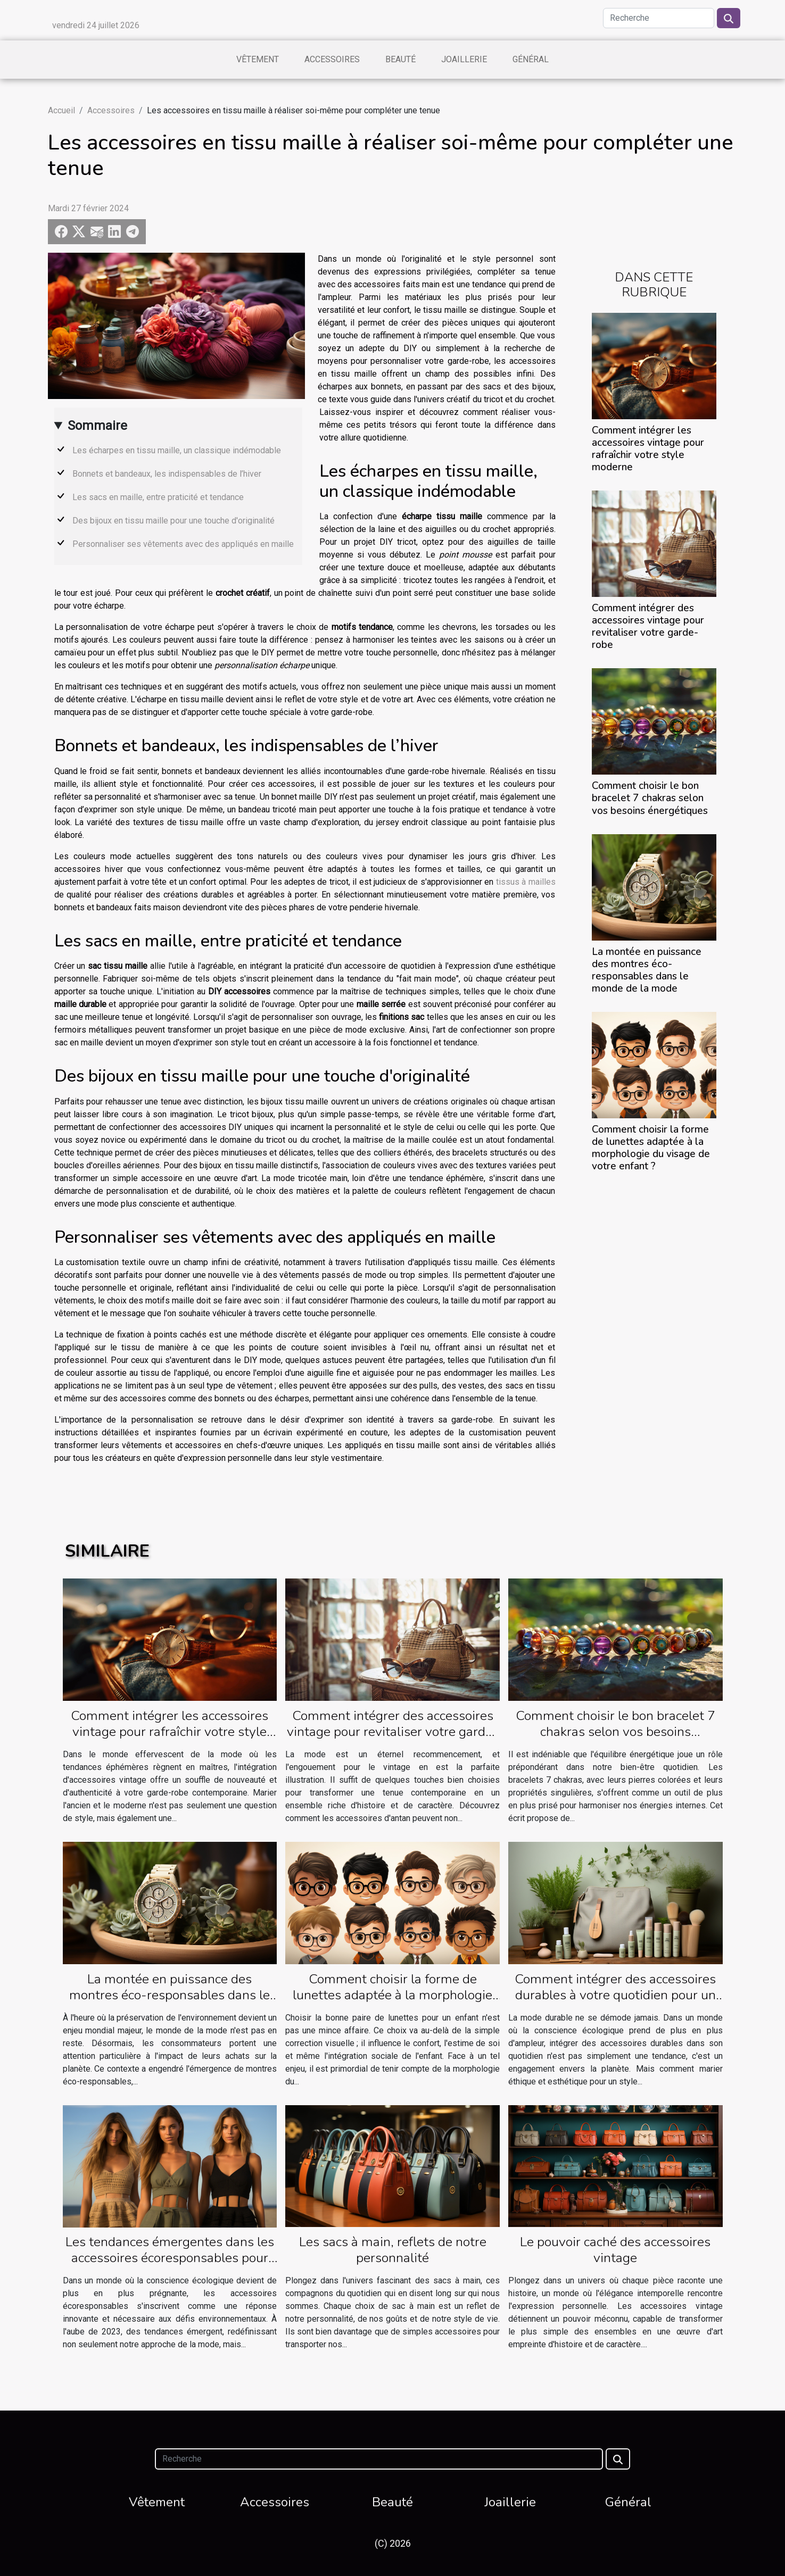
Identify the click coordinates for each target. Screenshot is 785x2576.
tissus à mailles (526, 882)
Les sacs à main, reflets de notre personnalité (392, 2250)
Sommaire (97, 425)
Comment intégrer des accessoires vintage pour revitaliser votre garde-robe (648, 626)
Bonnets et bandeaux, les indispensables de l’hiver (166, 474)
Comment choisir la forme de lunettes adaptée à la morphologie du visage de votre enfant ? (651, 1148)
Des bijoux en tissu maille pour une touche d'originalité (173, 521)
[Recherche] (658, 18)
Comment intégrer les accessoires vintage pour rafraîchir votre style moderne (648, 448)
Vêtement (257, 59)
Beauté (400, 59)
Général (531, 59)
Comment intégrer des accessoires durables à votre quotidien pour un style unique (615, 1995)
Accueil (61, 110)
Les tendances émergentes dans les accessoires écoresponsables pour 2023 (169, 2258)
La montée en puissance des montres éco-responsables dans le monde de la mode (646, 970)
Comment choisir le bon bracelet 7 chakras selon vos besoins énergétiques (650, 798)
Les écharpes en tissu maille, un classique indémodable (176, 450)
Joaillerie (464, 59)
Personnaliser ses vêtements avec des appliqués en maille (183, 544)
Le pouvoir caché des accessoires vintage (615, 2250)
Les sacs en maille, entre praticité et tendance (158, 497)
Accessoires (332, 59)
